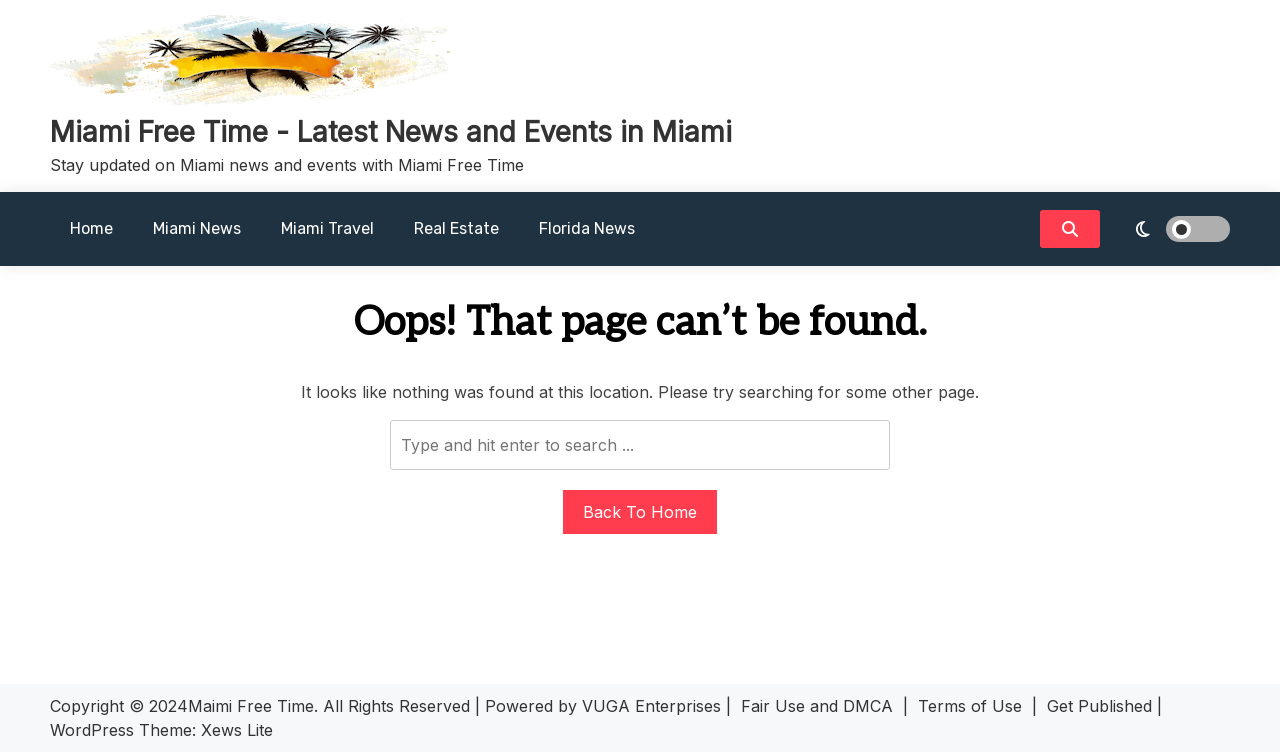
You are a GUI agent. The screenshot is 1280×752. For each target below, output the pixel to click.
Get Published (1099, 706)
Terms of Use (970, 706)
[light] (1170, 229)
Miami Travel (327, 228)
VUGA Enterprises (651, 706)
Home (91, 228)
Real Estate (456, 228)
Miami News (197, 228)
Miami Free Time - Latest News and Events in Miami (391, 132)
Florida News (587, 228)
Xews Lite (237, 730)
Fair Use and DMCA (817, 706)
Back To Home (640, 512)
